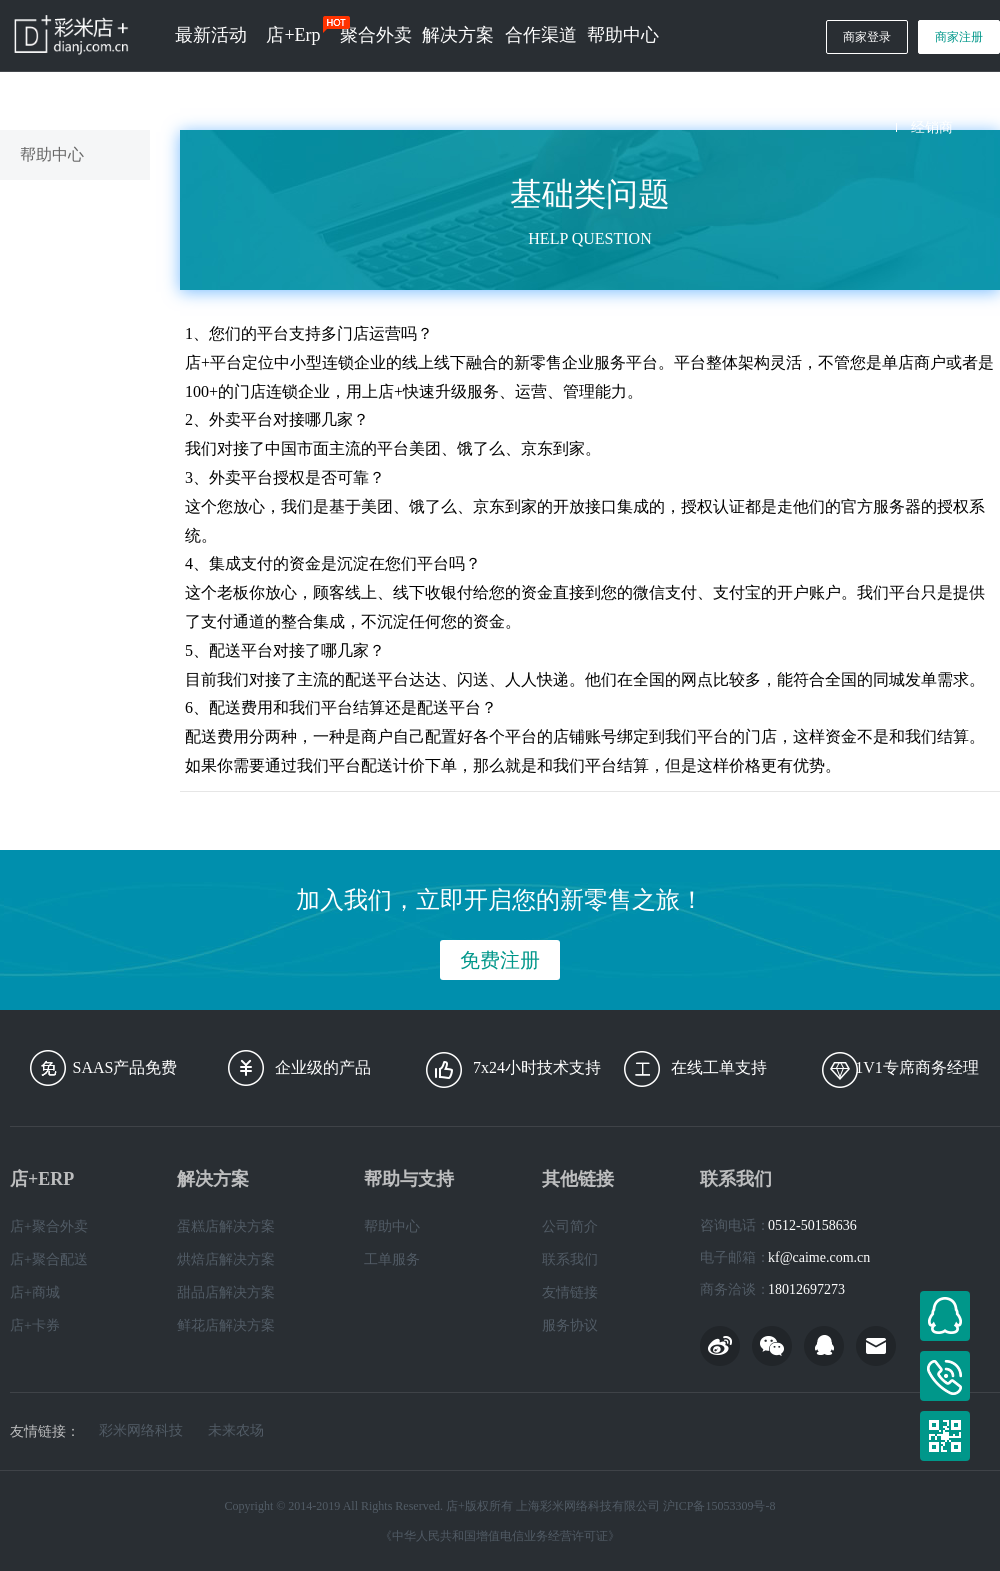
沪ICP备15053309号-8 (719, 1506)
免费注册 (500, 960)
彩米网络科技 (141, 1431)
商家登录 (867, 37)
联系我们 (570, 1259)
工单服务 (392, 1259)
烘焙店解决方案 (226, 1259)
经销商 (932, 127)
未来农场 (236, 1431)
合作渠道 (541, 35)
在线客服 (945, 1316)
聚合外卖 (376, 35)
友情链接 (570, 1292)
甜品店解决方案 (226, 1292)
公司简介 (570, 1226)
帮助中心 (623, 35)
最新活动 (211, 35)
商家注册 (959, 37)
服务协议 (570, 1325)
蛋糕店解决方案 (226, 1226)
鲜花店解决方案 (226, 1325)
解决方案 (458, 35)
